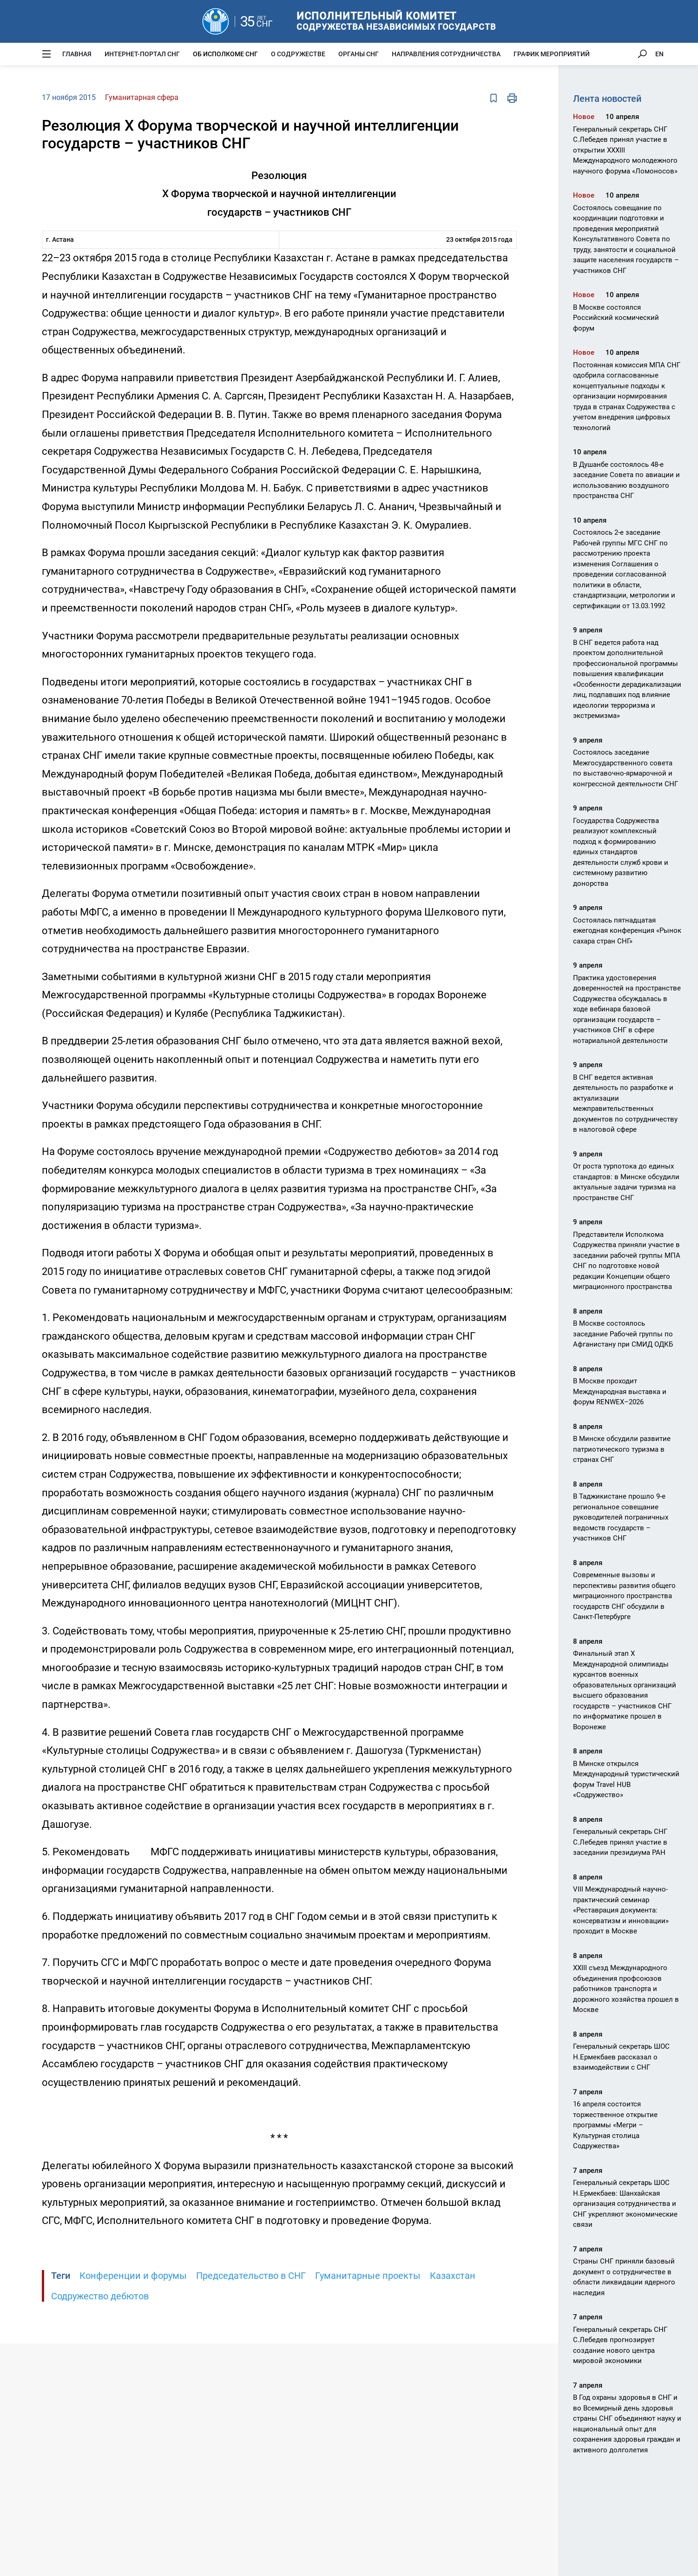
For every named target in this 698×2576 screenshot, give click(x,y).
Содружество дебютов (100, 2296)
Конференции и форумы (133, 2275)
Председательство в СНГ (251, 2275)
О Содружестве (298, 54)
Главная (77, 54)
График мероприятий (552, 54)
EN (659, 54)
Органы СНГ (358, 54)
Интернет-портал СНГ (142, 54)
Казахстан (452, 2275)
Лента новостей (607, 98)
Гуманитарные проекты (368, 2275)
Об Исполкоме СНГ (225, 54)
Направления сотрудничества (446, 54)
